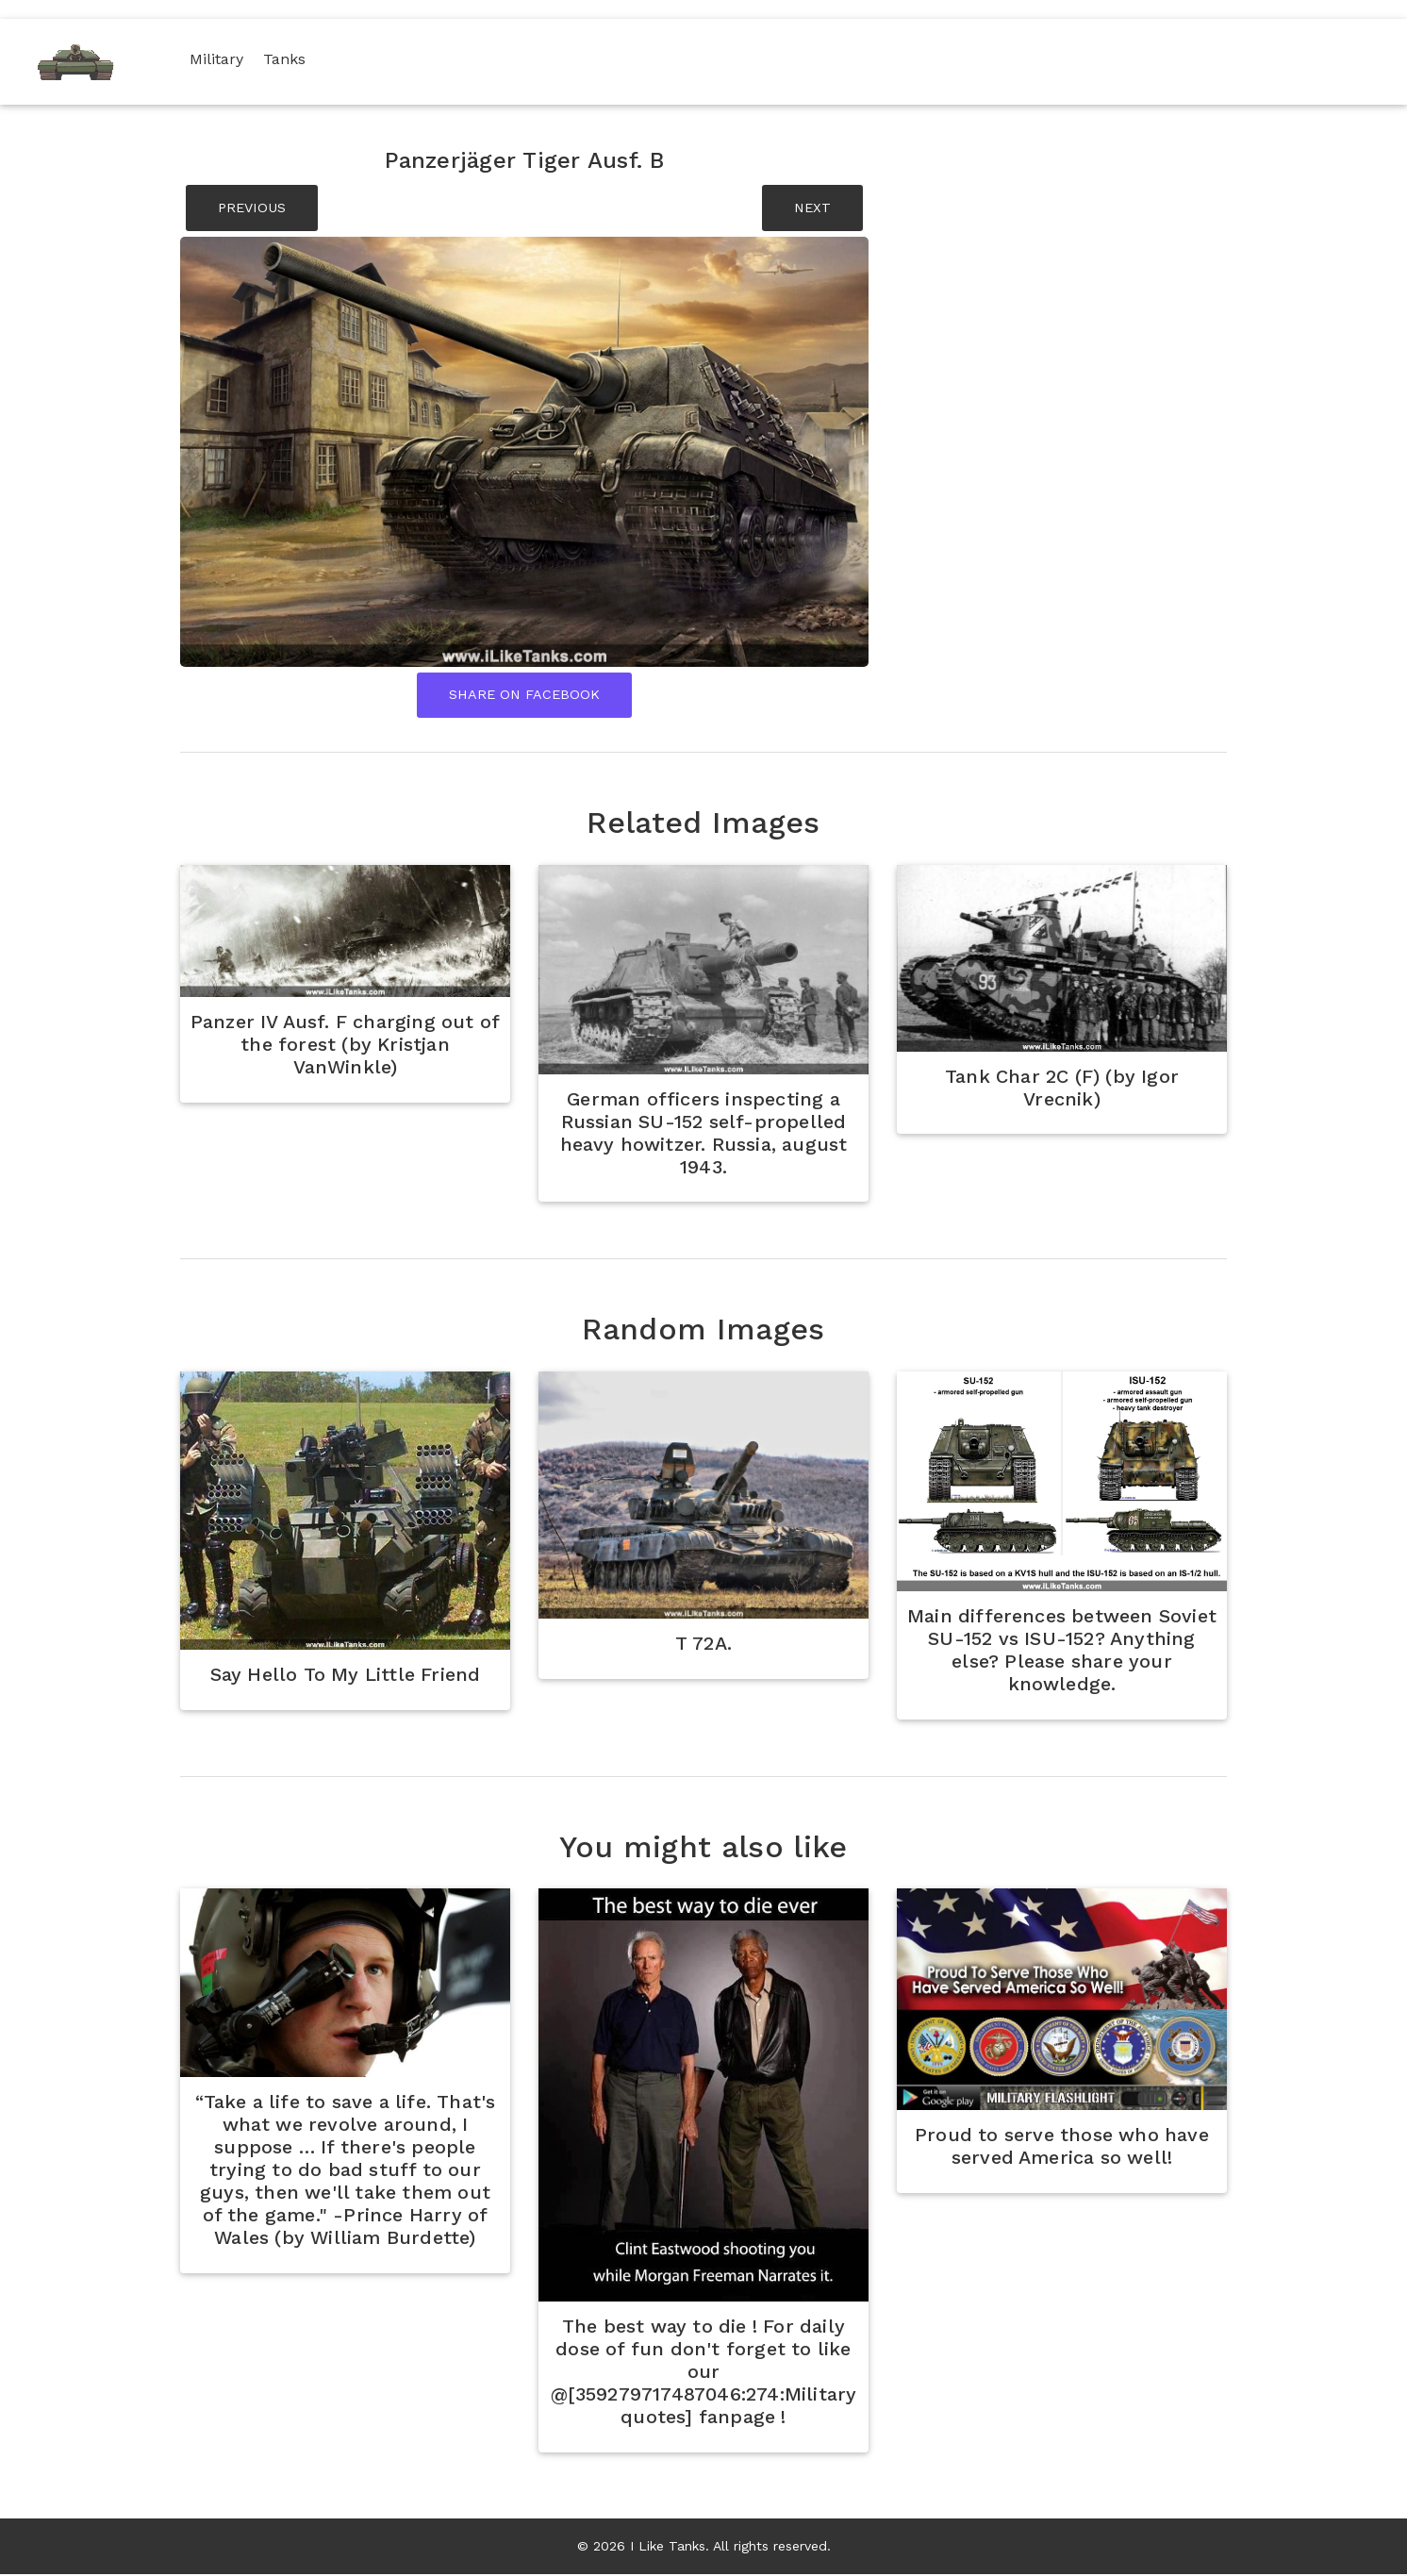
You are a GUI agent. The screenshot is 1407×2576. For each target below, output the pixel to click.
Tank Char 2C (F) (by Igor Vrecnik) (1062, 1088)
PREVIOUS (252, 207)
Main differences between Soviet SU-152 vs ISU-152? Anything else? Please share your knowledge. (1061, 1651)
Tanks (289, 59)
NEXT (812, 207)
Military (221, 59)
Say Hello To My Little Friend (345, 1676)
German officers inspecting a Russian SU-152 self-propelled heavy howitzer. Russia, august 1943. (703, 1134)
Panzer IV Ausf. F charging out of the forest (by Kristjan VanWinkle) (345, 1046)
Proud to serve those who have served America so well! (1062, 2148)
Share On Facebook (524, 695)
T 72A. (703, 1645)
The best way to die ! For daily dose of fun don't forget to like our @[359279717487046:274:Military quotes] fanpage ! (703, 2373)
